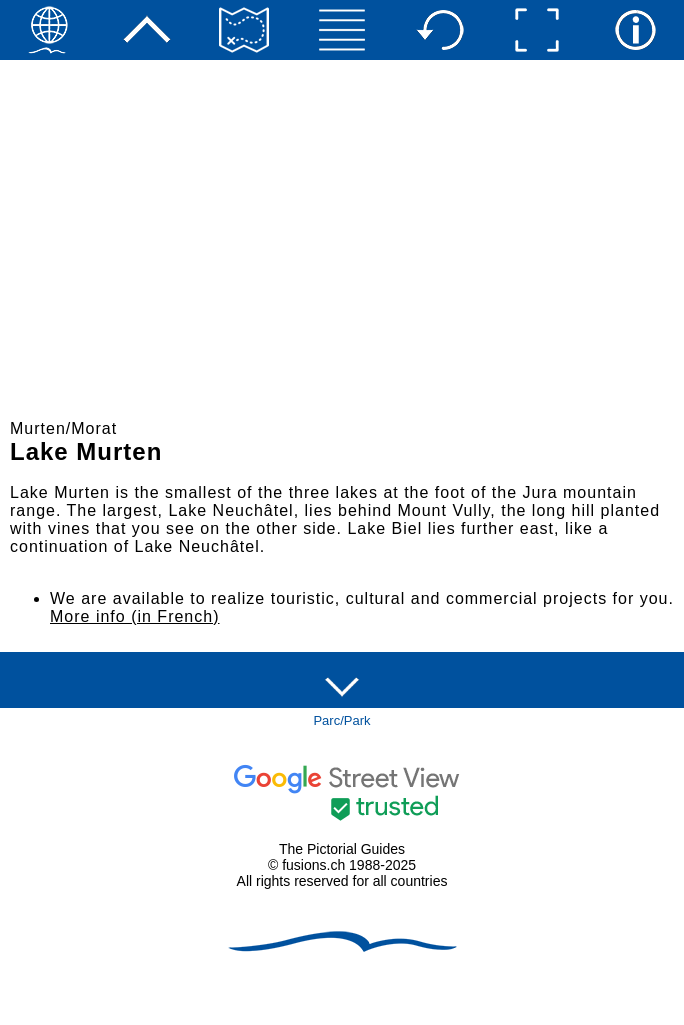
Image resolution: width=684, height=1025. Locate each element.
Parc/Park (341, 720)
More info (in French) (135, 616)
